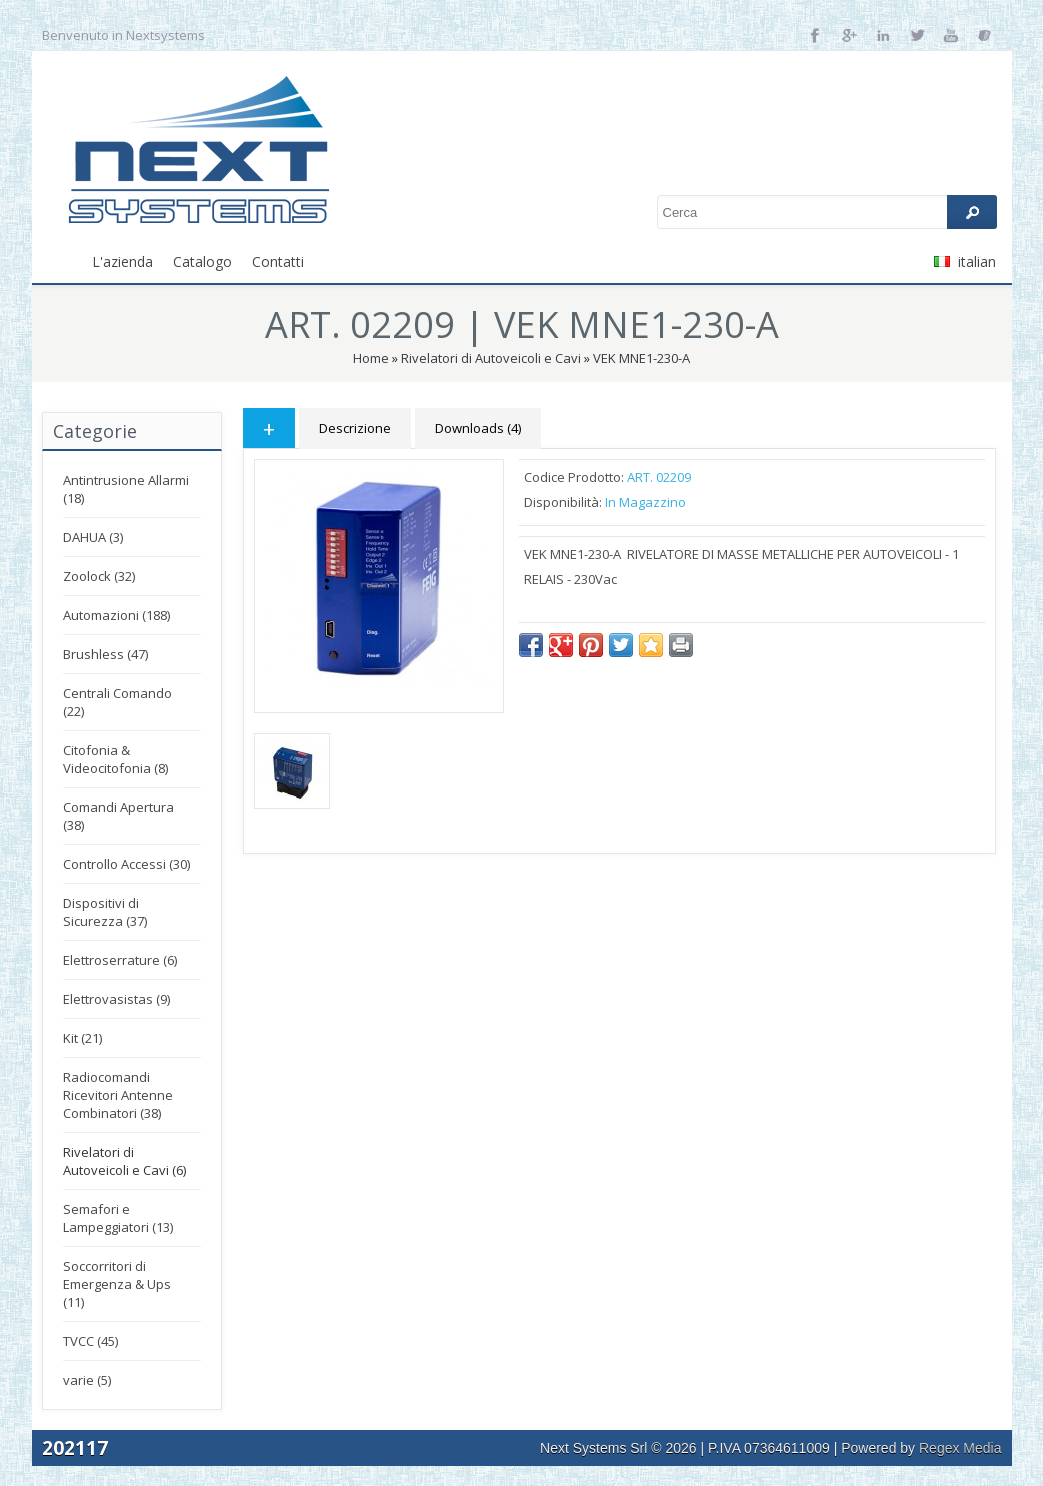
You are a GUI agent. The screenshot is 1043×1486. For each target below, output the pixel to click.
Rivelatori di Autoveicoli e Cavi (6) (124, 1161)
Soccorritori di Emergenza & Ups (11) (117, 1284)
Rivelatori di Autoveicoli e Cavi (491, 358)
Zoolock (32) (99, 576)
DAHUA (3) (93, 537)
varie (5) (87, 1380)
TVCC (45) (90, 1341)
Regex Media (960, 1448)
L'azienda (122, 261)
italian (965, 261)
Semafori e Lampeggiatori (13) (118, 1218)
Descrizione (355, 428)
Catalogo (202, 261)
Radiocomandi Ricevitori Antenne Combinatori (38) (118, 1095)
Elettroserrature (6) (120, 960)
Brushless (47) (105, 654)
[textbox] (827, 212)
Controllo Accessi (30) (126, 864)
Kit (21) (82, 1038)
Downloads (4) (478, 428)
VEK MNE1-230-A (641, 358)
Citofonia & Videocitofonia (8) (115, 759)
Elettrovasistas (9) (116, 999)
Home (371, 358)
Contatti (278, 261)
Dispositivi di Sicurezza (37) (105, 912)
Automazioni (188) (116, 615)
